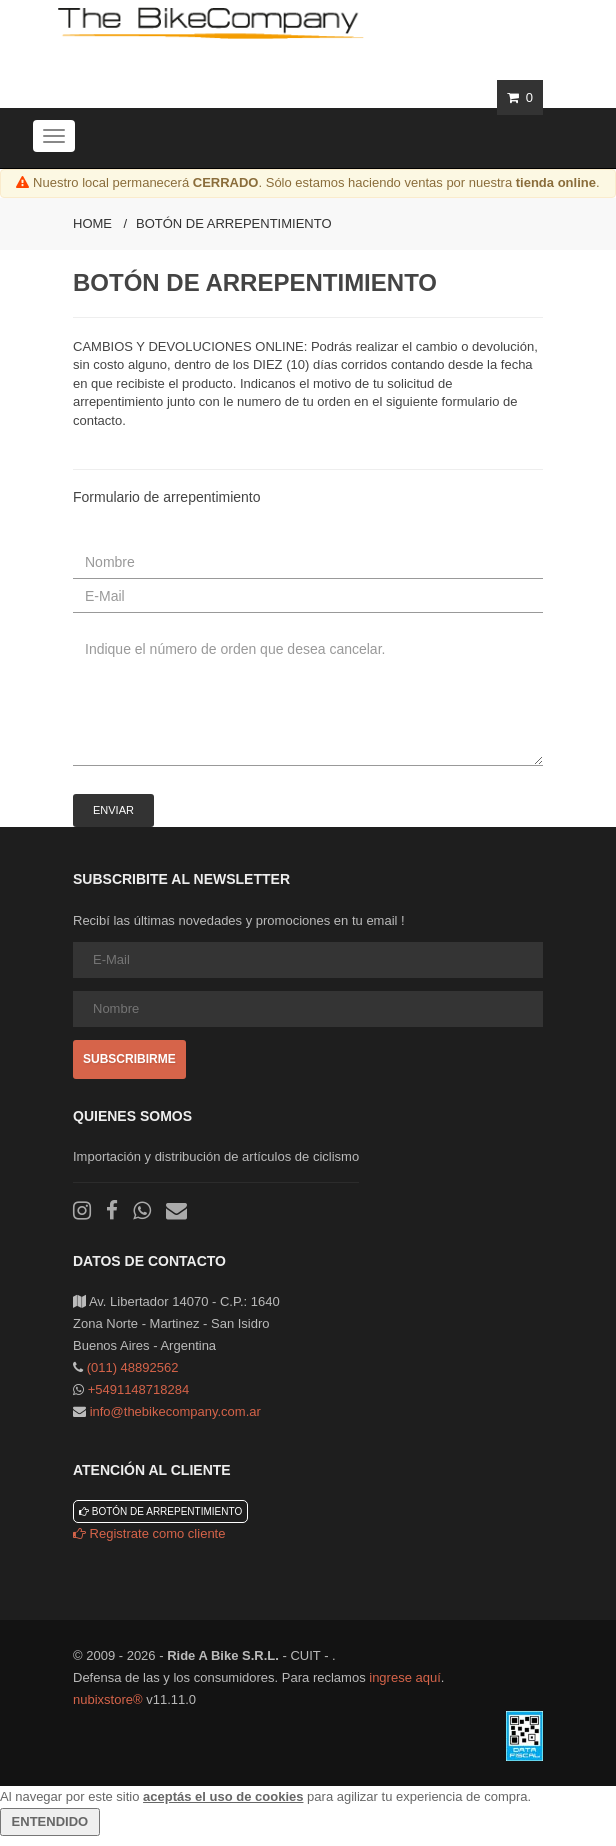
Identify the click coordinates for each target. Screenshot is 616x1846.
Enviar (113, 810)
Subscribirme (129, 1059)
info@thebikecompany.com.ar (175, 1411)
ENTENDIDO (50, 1821)
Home (92, 223)
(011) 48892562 (133, 1367)
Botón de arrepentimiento (234, 223)
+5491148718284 (139, 1389)
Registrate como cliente (149, 1533)
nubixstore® (108, 1699)
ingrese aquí (405, 1677)
